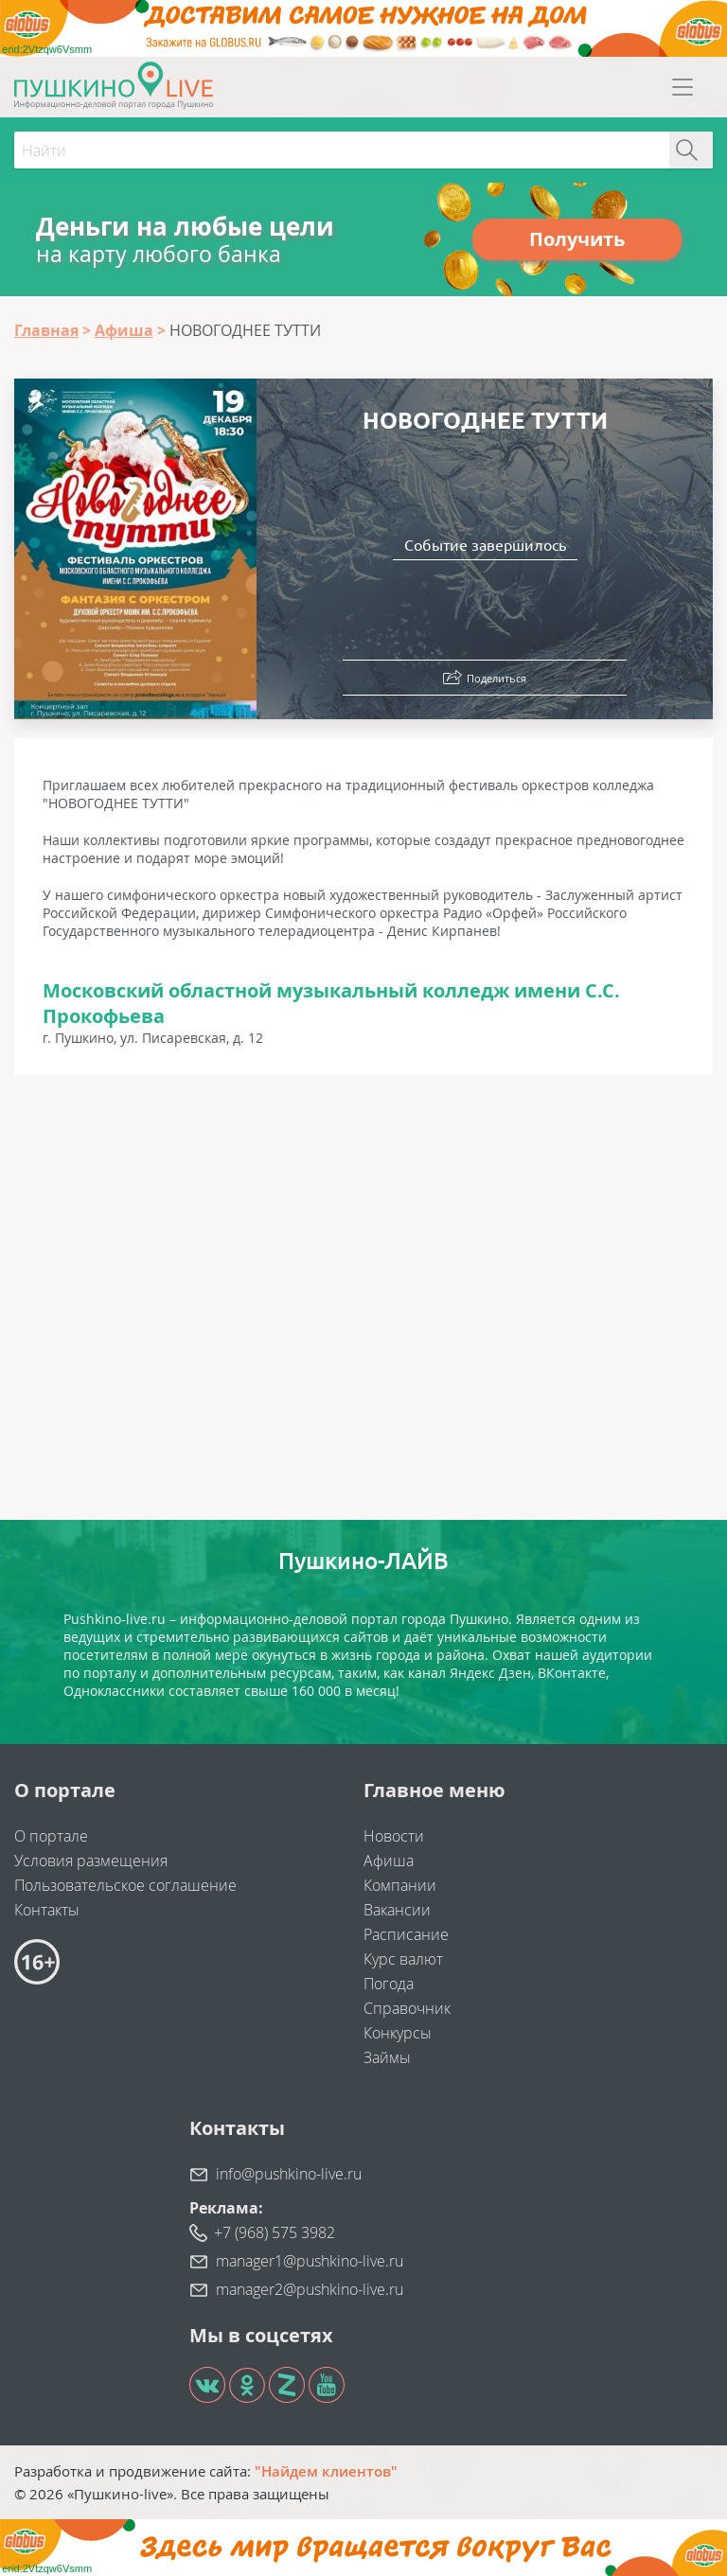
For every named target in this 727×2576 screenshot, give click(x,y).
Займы (387, 2057)
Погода (389, 1983)
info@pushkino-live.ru (289, 2173)
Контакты (47, 1909)
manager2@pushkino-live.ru (309, 2289)
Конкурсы (398, 2032)
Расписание (406, 1934)
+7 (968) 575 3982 (274, 2232)
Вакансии (397, 1909)
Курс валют (403, 1959)
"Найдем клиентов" (326, 2470)
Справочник (407, 2008)
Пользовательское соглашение (125, 1885)
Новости (394, 1836)
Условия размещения (91, 1860)
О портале (51, 1836)
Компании (400, 1885)
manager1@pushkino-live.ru (309, 2260)
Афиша (389, 1860)
